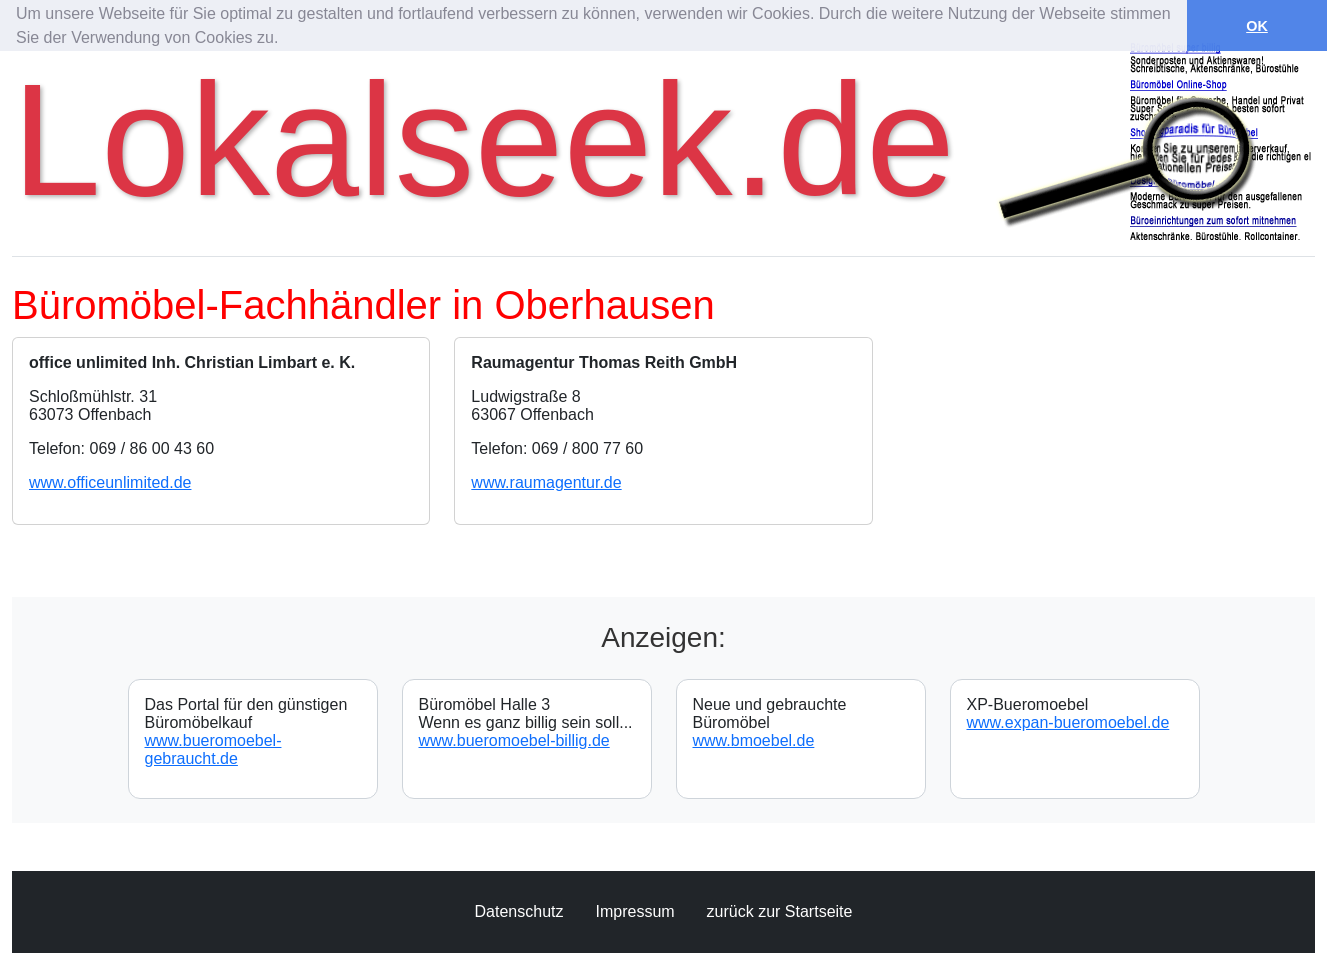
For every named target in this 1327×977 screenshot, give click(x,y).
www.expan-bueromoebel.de (1068, 722)
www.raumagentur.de (546, 482)
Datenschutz (519, 911)
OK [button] (1257, 26)
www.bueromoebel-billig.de (514, 740)
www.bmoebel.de (754, 740)
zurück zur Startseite (780, 911)
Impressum (634, 911)
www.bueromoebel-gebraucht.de (213, 749)
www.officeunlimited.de (110, 482)
